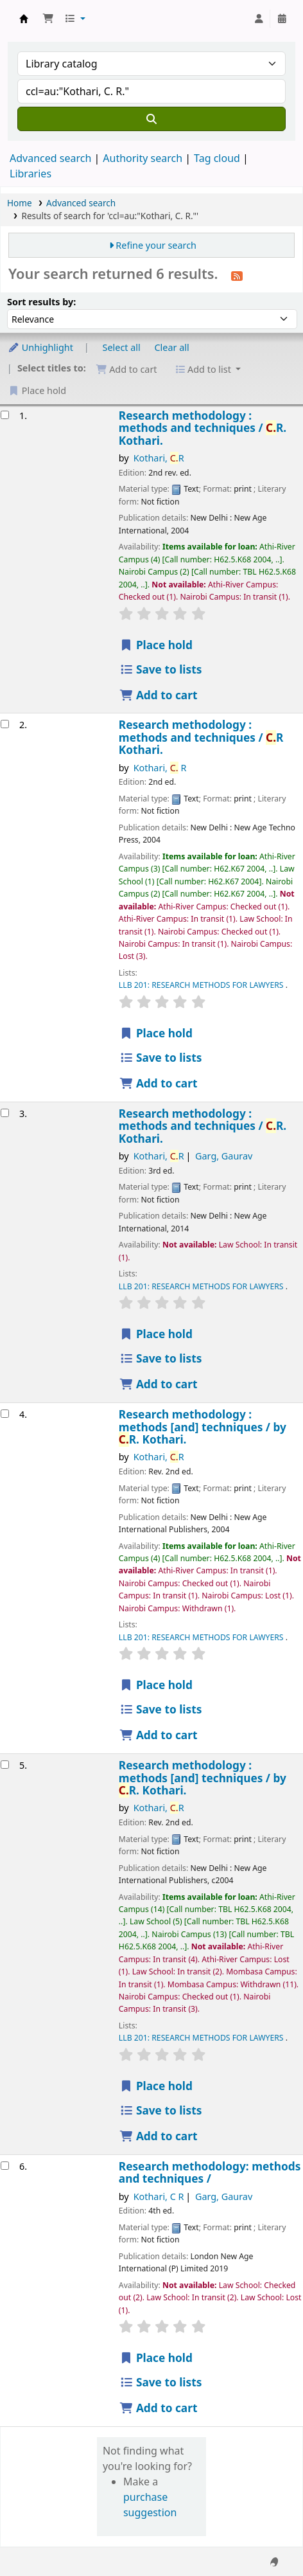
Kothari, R (159, 458)
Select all (122, 347)
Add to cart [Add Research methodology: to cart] (158, 2408)
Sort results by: (41, 302)
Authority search (142, 158)
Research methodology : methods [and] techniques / (202, 1426)
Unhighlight (40, 347)
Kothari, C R (159, 2196)
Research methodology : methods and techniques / (202, 428)
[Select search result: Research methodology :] (5, 415)
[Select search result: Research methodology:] (5, 2165)
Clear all (172, 347)
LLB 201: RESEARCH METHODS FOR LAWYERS (202, 984)
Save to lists (160, 669)
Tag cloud (217, 158)
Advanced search (50, 158)
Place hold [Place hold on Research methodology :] (156, 645)
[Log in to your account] (259, 18)
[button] (48, 18)
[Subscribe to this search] (236, 275)
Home (19, 203)
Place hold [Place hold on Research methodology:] (156, 2357)
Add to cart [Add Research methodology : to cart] (158, 695)
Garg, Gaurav (223, 1156)
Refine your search (156, 245)
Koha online (23, 18)
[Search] (151, 119)
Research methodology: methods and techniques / (210, 2172)
